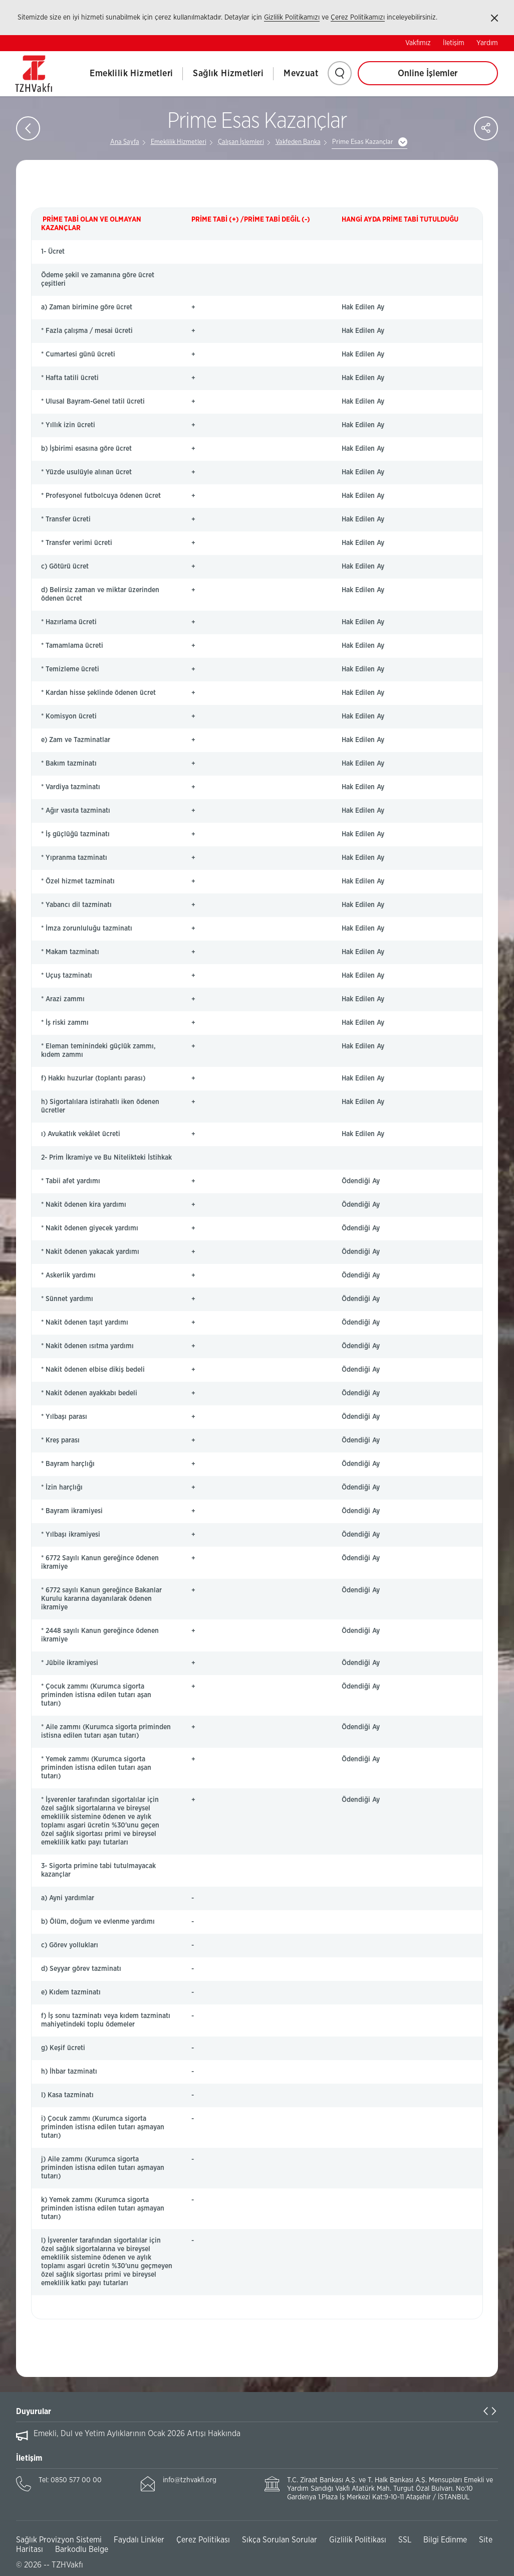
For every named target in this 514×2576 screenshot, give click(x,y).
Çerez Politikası (203, 2540)
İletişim (453, 43)
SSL (404, 2540)
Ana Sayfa (124, 142)
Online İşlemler (427, 73)
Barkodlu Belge (81, 2549)
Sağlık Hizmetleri (228, 73)
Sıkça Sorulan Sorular (279, 2540)
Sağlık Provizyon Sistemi (59, 2540)
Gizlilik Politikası (357, 2540)
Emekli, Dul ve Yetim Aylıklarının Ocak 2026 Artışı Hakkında (137, 2434)
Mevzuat (301, 73)
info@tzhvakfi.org (189, 2480)
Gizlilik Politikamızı (292, 17)
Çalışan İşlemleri (241, 142)
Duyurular (33, 2412)
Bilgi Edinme (445, 2540)
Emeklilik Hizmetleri (131, 73)
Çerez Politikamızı (358, 17)
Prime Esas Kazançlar (362, 142)
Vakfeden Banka (298, 142)
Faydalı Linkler (139, 2540)
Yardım (487, 43)
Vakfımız (418, 43)
